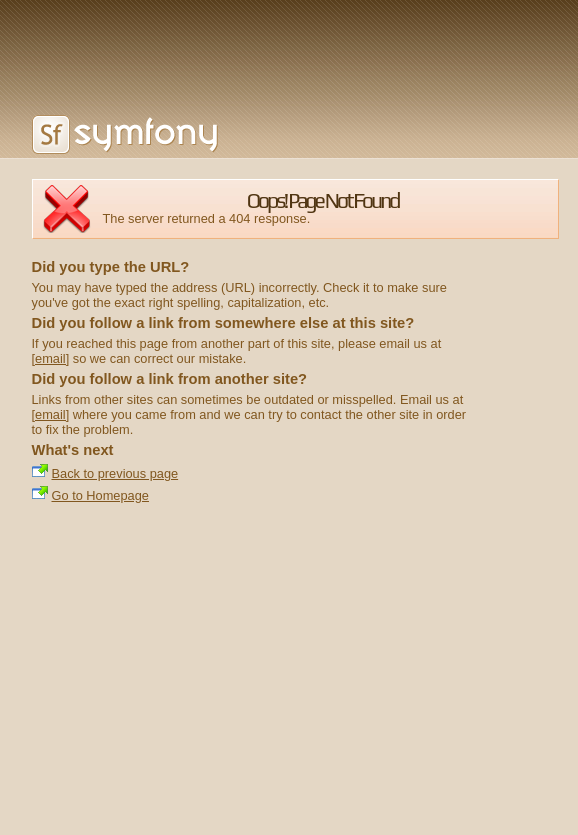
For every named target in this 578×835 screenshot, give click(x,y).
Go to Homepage (100, 495)
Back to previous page (115, 473)
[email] (51, 358)
